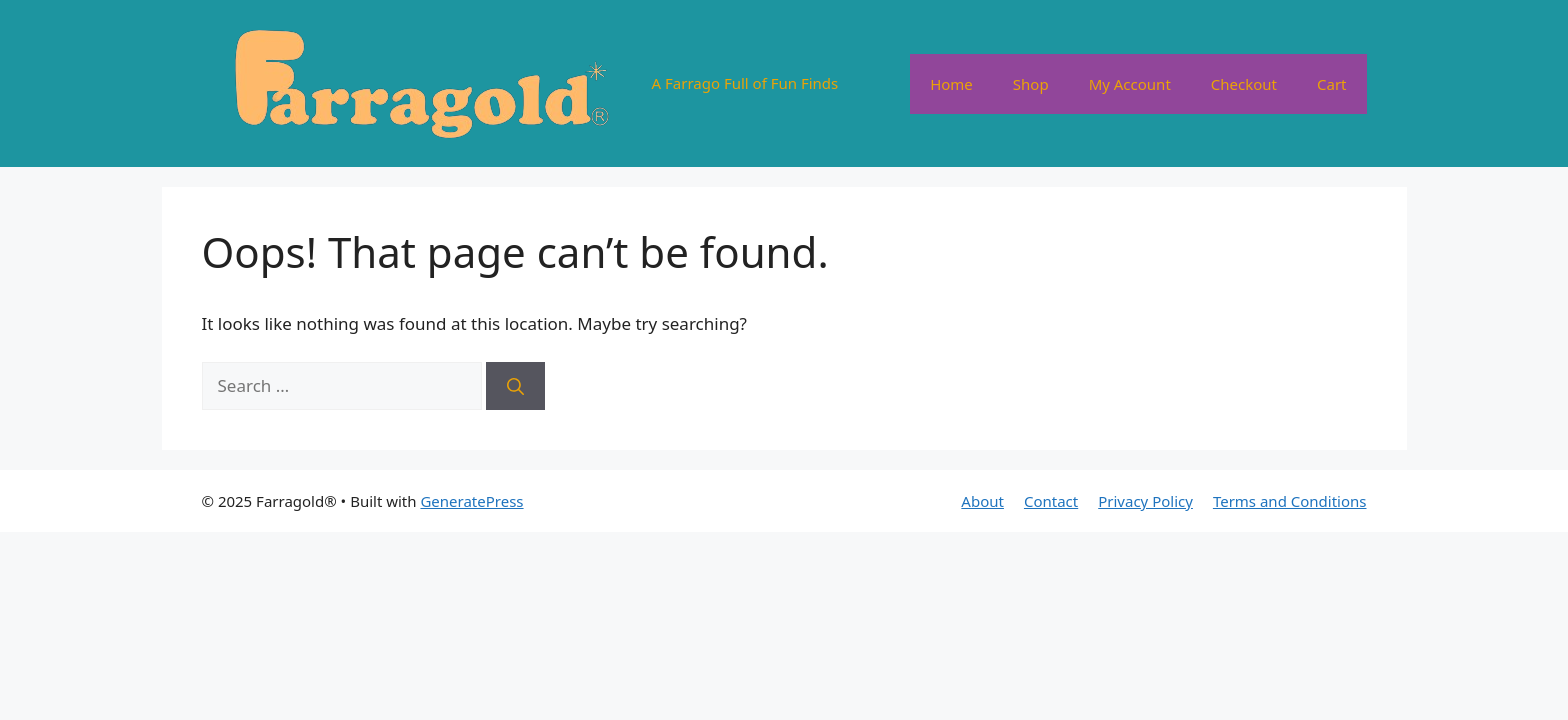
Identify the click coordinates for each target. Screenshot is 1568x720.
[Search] (515, 386)
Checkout (1244, 84)
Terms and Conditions (1290, 501)
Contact (1051, 501)
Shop (1031, 84)
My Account (1130, 84)
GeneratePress (471, 501)
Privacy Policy (1145, 501)
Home (951, 84)
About (982, 501)
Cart (1332, 84)
